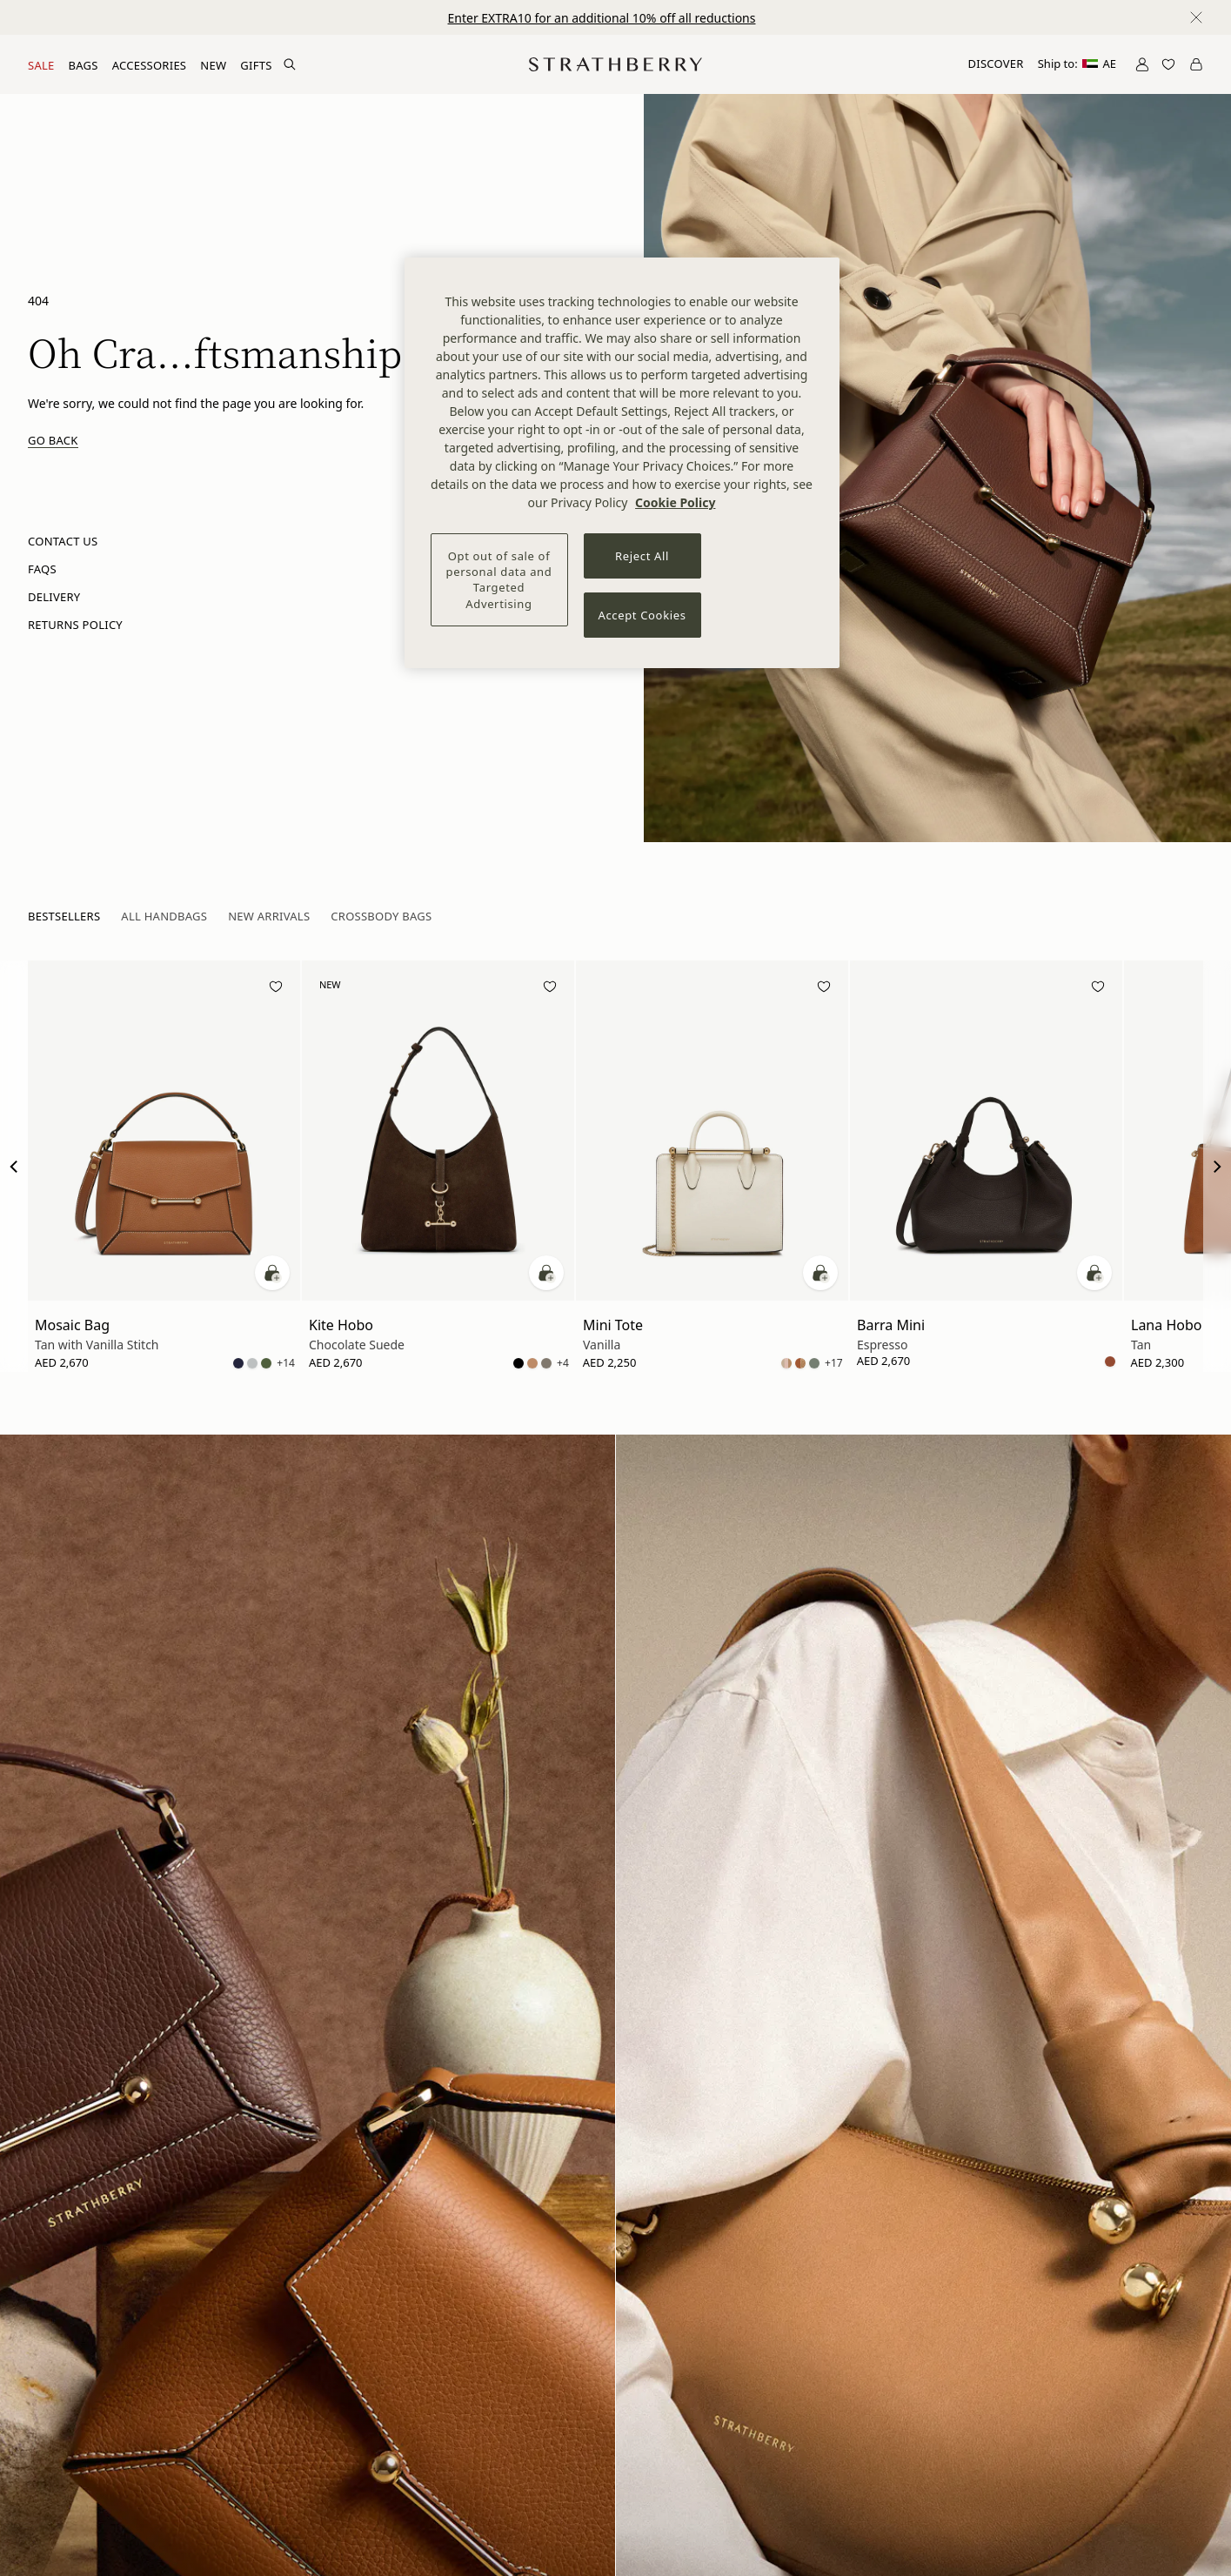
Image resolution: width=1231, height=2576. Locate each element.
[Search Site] (289, 64)
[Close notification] (1196, 17)
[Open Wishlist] (1168, 64)
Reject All (642, 556)
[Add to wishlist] (276, 989)
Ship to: (1077, 63)
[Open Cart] (1196, 64)
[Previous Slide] (14, 1166)
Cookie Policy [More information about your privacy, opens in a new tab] (675, 502)
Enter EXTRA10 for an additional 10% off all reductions (602, 18)
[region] (622, 463)
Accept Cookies (642, 615)
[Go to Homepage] (615, 64)
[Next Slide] (1217, 1166)
